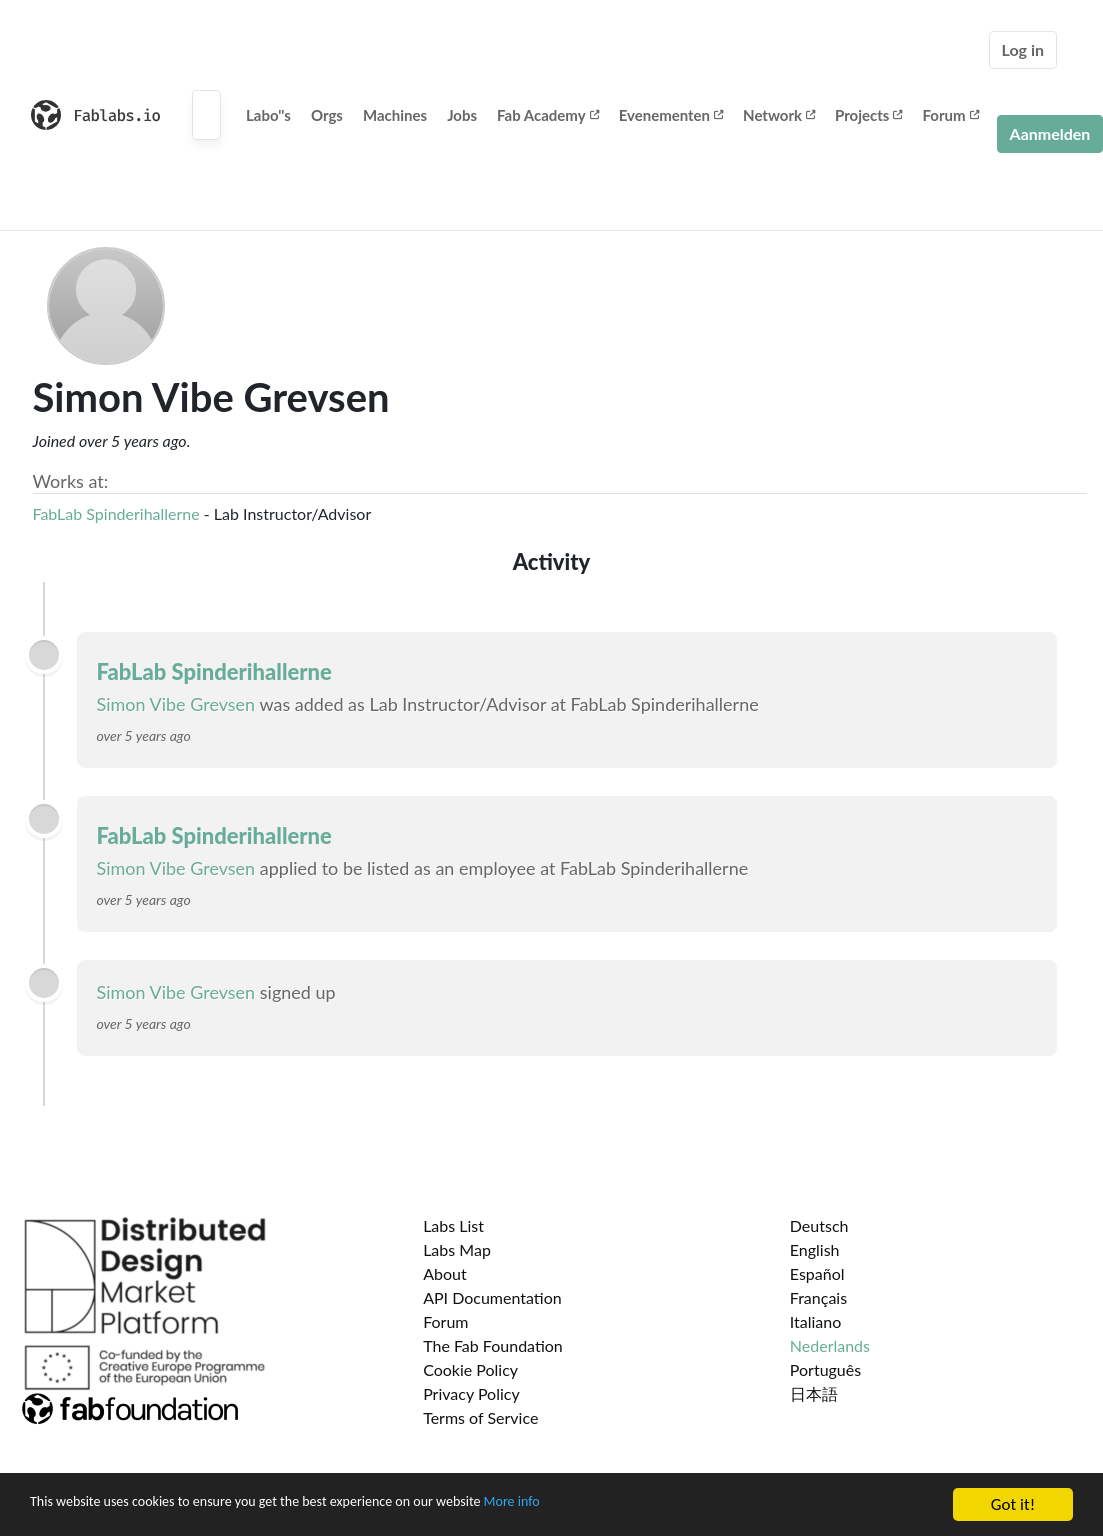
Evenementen (671, 115)
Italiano (816, 1321)
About (445, 1273)
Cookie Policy (470, 1369)
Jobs (462, 115)
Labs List (453, 1225)
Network (779, 115)
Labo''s (268, 115)
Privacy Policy (471, 1393)
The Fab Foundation (493, 1345)
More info (615, 1508)
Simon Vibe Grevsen (176, 704)
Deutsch (819, 1225)
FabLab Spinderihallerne (118, 513)
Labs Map (457, 1249)
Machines (395, 115)
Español (817, 1273)
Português (825, 1369)
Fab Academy (548, 115)
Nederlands (830, 1345)
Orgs (327, 115)
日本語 (814, 1393)
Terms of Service (480, 1417)
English (815, 1249)
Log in (1023, 49)
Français (818, 1297)
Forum (950, 115)
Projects (868, 115)
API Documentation (492, 1297)
